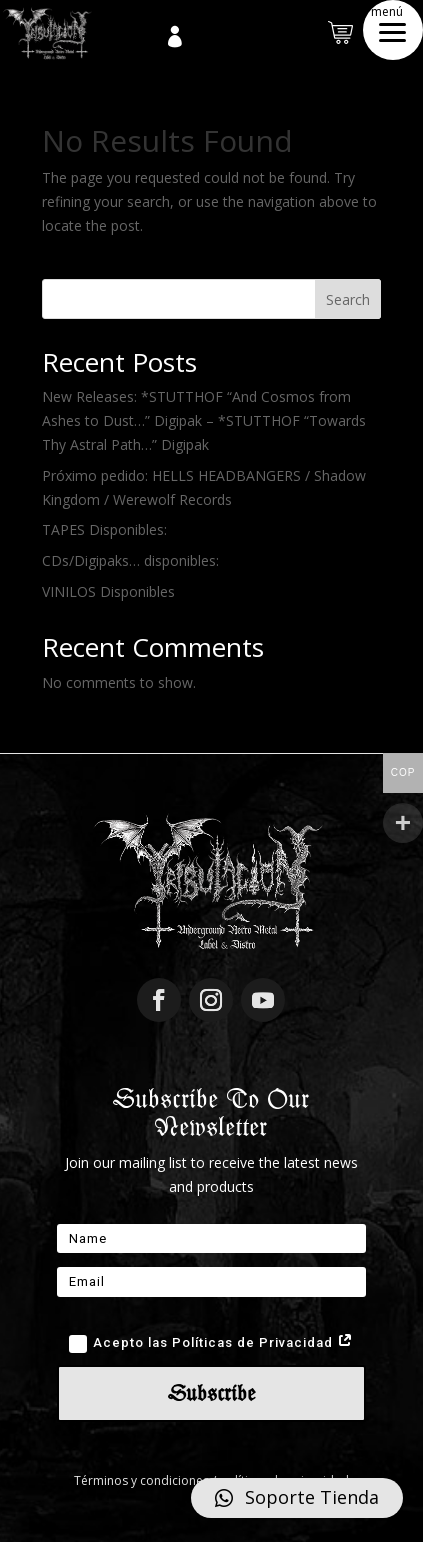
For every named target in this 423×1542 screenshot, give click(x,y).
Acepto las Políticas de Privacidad (211, 1344)
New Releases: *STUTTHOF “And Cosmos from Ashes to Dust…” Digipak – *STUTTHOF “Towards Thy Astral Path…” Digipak (204, 420)
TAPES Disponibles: (104, 529)
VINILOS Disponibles (108, 591)
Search (348, 299)
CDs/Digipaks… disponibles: (130, 560)
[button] (393, 30)
